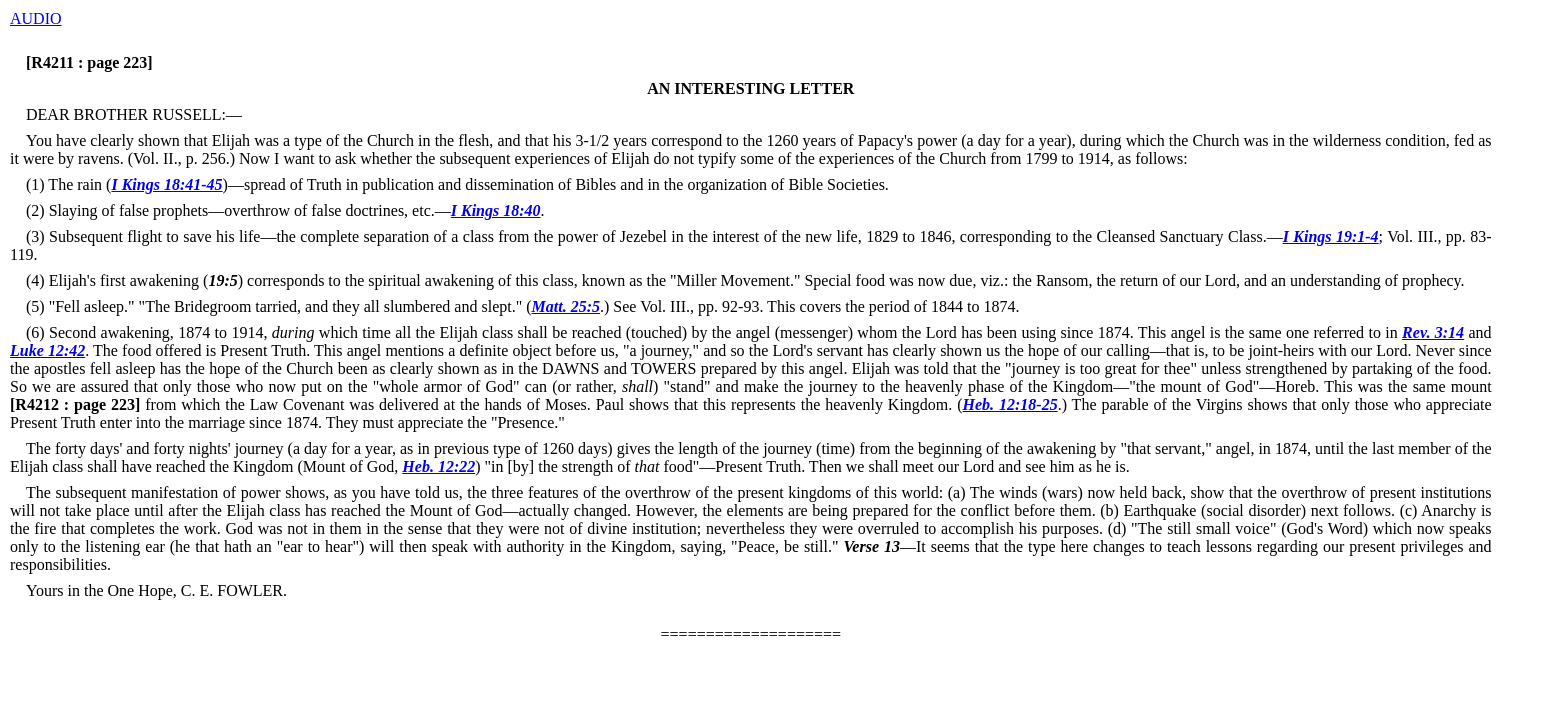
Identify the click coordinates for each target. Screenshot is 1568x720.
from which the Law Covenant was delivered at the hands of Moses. (300, 404)
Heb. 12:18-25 (1010, 404)
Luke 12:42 (47, 350)
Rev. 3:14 (1433, 332)
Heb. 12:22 (438, 466)
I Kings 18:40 (496, 210)
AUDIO (36, 18)
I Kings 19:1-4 (1331, 236)
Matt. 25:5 (566, 306)
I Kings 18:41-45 (166, 184)
